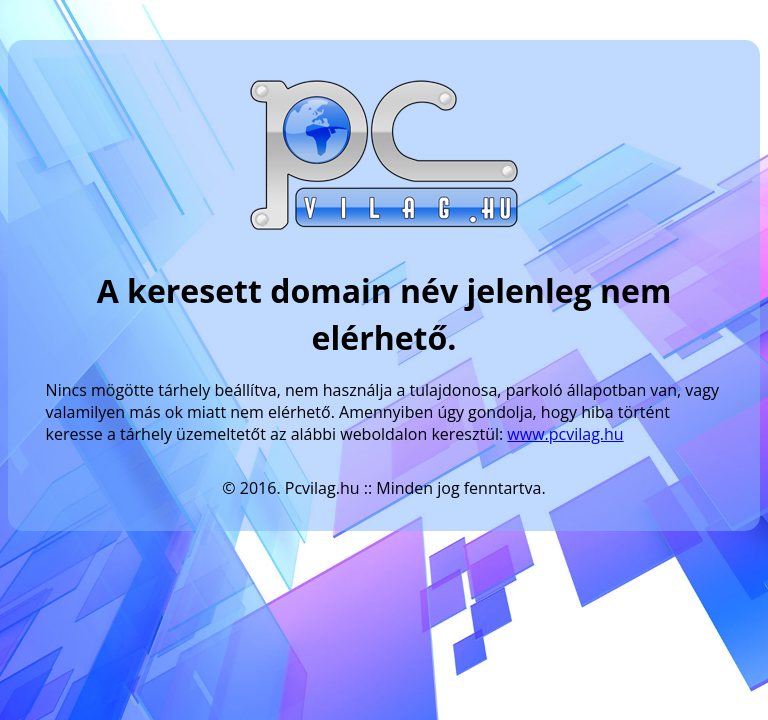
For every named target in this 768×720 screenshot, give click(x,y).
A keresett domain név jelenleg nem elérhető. (384, 314)
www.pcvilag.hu (565, 434)
